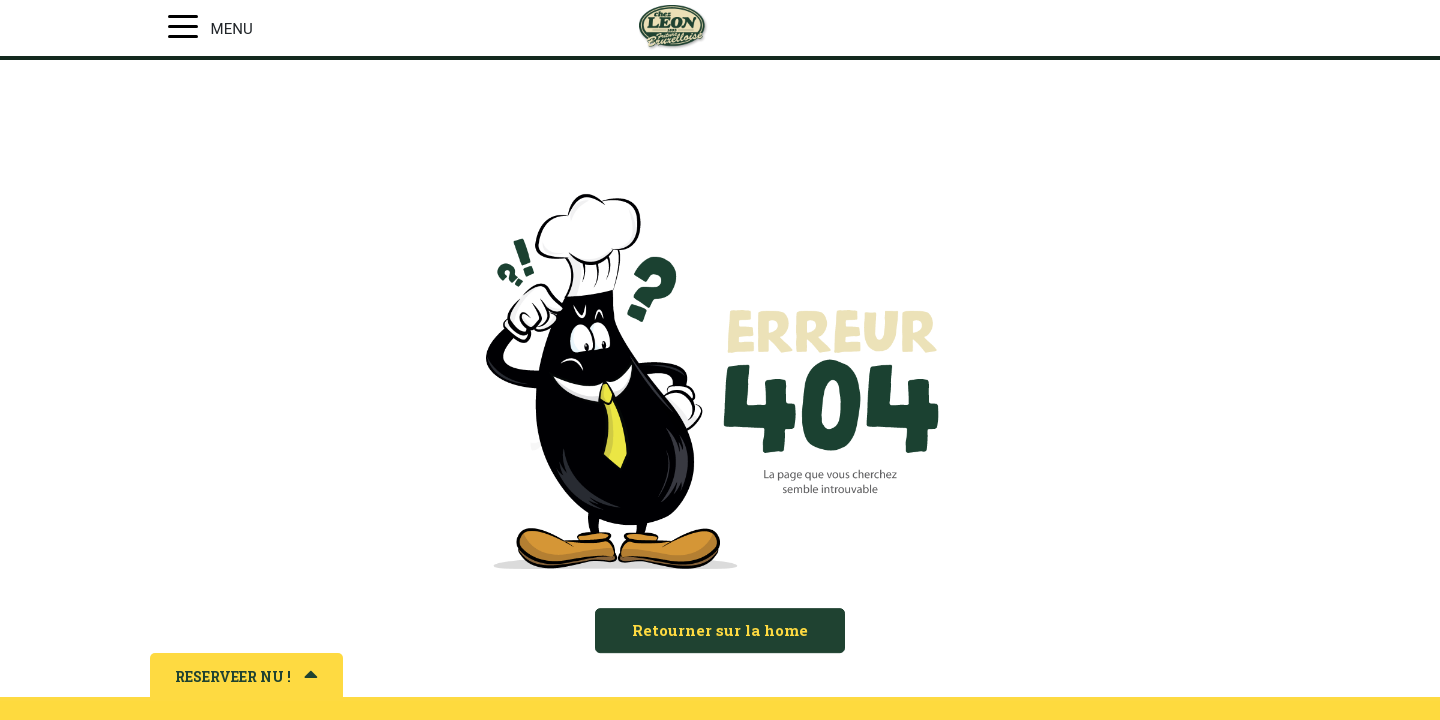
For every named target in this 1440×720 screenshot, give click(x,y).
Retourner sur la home (720, 630)
